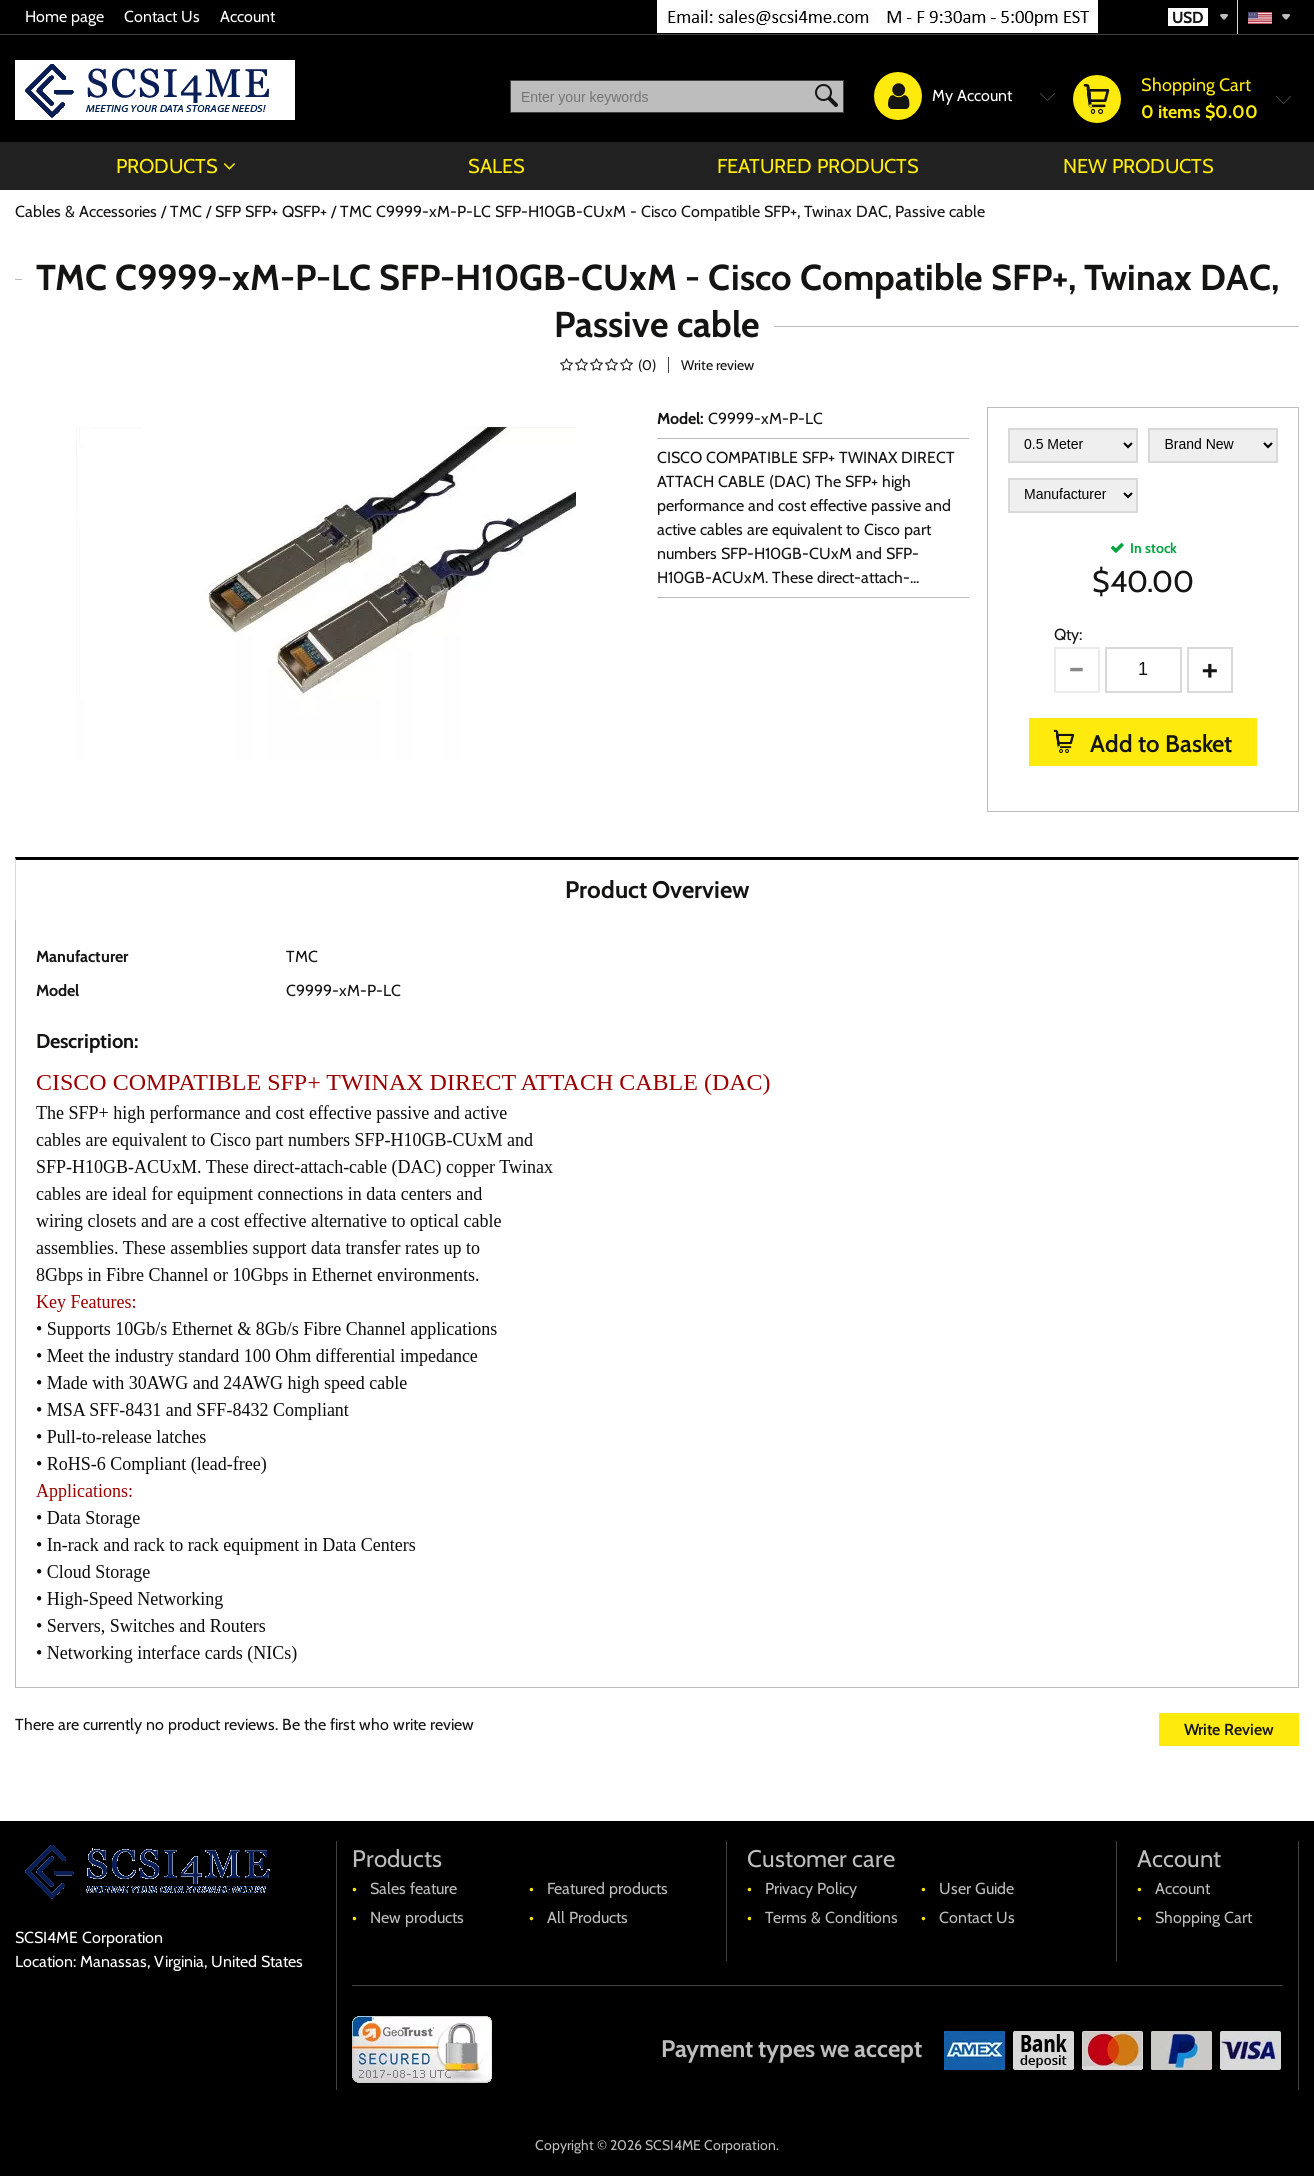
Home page (64, 16)
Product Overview (657, 889)
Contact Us (162, 16)
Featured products (818, 166)
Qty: (1068, 634)
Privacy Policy (811, 1888)
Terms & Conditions (831, 1917)
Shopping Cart (1203, 1917)
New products (1138, 166)
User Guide (976, 1888)
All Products (587, 1917)
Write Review (1229, 1729)
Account (247, 16)
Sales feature (413, 1888)
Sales (496, 166)
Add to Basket (1158, 743)
